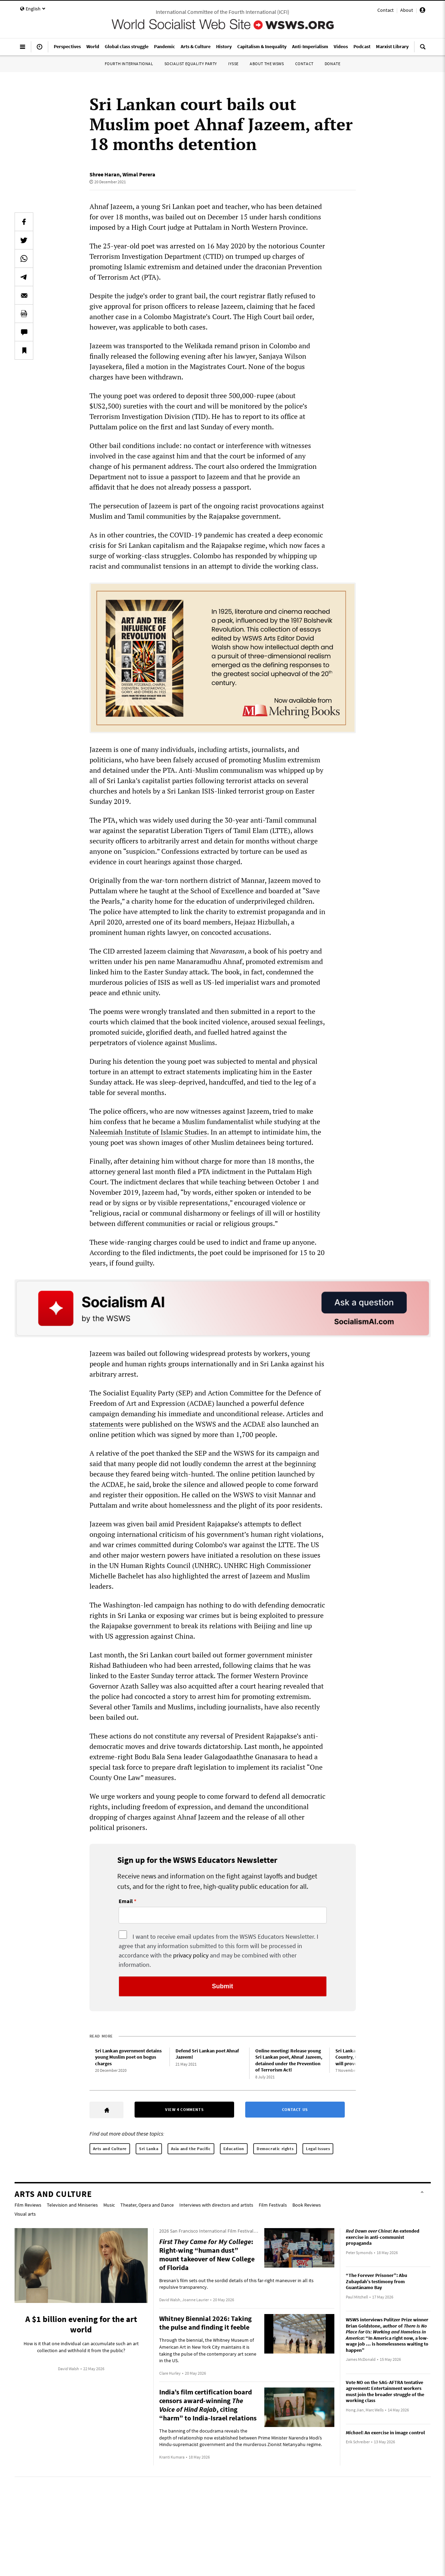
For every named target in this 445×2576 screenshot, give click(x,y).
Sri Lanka (148, 2148)
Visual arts (25, 2214)
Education (233, 2148)
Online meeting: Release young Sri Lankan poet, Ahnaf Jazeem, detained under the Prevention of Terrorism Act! (288, 2060)
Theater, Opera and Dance (147, 2205)
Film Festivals (273, 2205)
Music (109, 2205)
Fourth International (129, 63)
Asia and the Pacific (191, 2148)
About (406, 10)
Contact (385, 10)
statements (106, 1424)
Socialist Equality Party (190, 63)
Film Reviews (28, 2205)
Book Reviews (306, 2205)
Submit (222, 1986)
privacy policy (190, 1955)
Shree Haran (104, 174)
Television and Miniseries (72, 2205)
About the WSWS (267, 63)
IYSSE (233, 63)
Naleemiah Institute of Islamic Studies (148, 1132)
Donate (333, 63)
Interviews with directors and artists (216, 2205)
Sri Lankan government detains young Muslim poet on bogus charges (128, 2057)
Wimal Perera (138, 174)
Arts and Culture (110, 2148)
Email (126, 1901)
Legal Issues (318, 2148)
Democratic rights (275, 2148)
